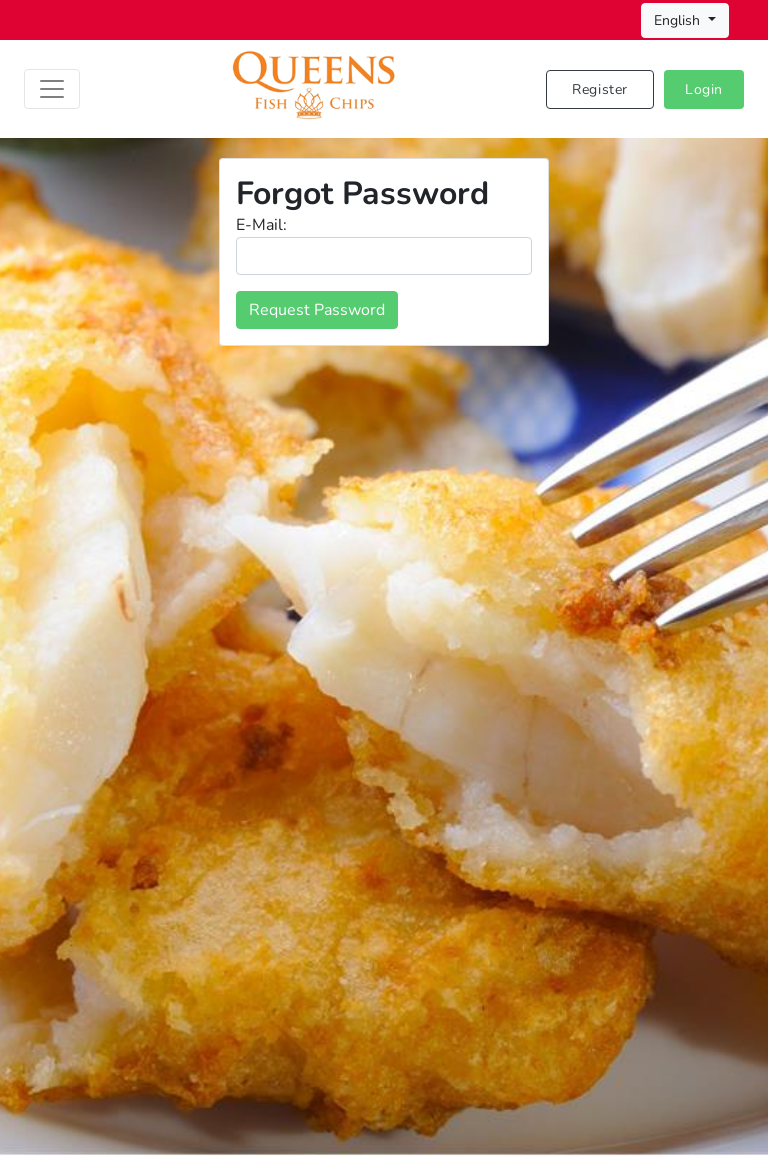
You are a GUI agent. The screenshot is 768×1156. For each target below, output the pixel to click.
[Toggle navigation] (52, 89)
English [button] (679, 20)
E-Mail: (261, 225)
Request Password (317, 310)
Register (600, 89)
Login (704, 89)
